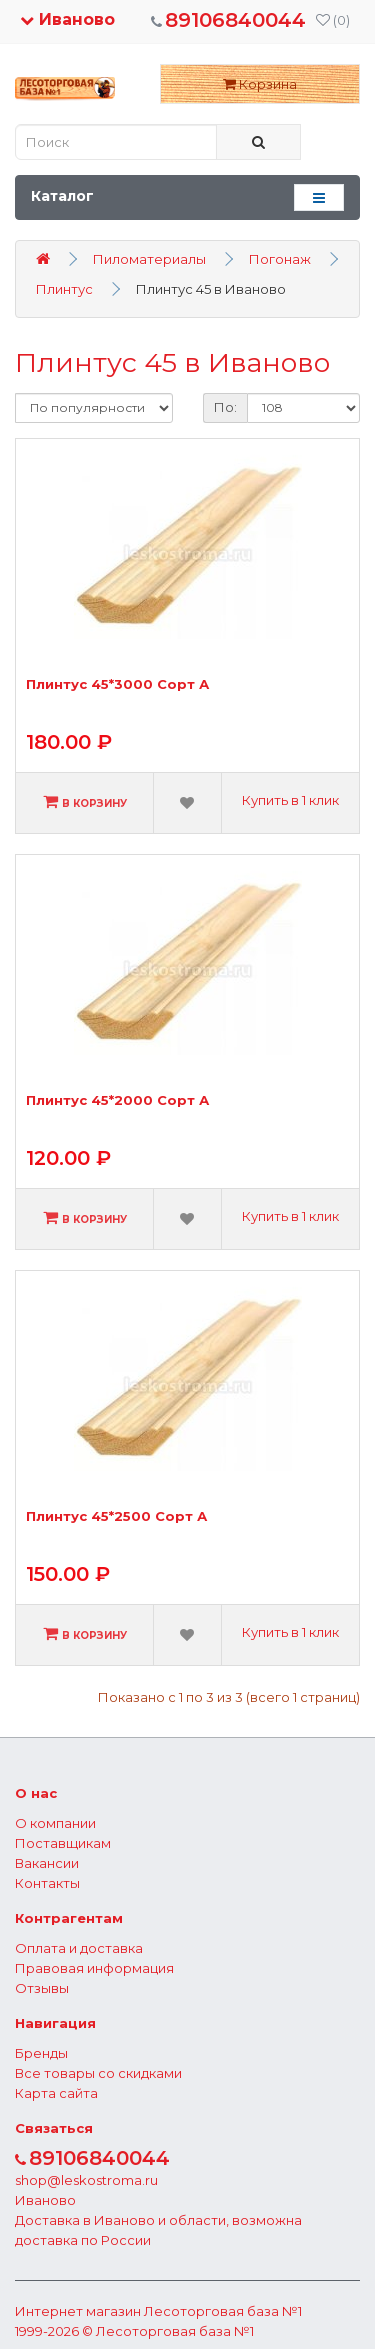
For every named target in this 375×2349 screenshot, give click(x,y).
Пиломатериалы (149, 259)
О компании (55, 1823)
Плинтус (64, 289)
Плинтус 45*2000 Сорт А (117, 1100)
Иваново (67, 19)
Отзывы (42, 1988)
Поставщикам (63, 1843)
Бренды (41, 2053)
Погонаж (280, 259)
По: (225, 407)
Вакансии (47, 1863)
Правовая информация (94, 1968)
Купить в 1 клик (290, 800)
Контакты (47, 1883)
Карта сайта (56, 2093)
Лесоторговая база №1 (223, 2311)
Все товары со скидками (98, 2073)
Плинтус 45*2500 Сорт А (116, 1516)
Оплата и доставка (79, 1948)
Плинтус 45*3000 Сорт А (117, 684)
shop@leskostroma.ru (86, 2180)
